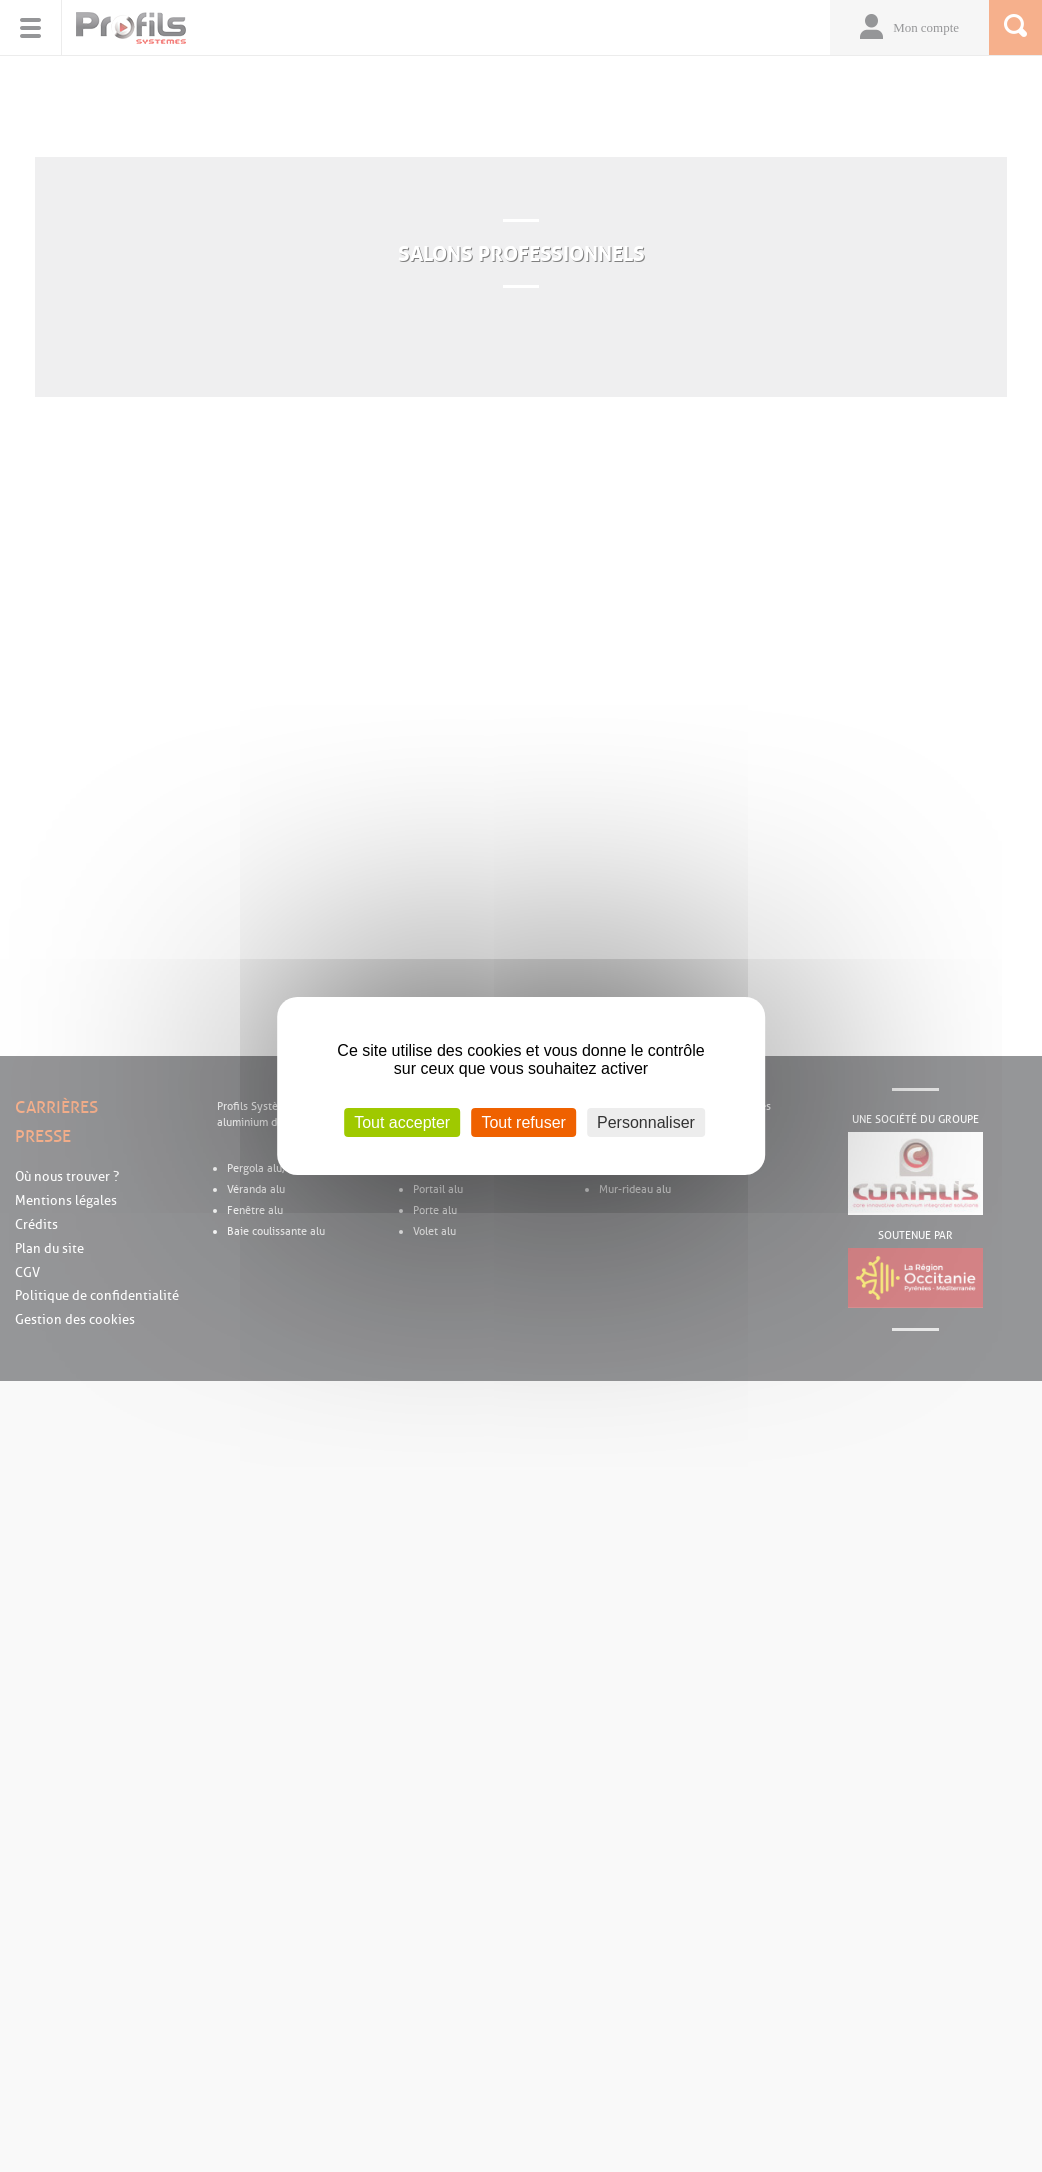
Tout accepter (402, 1122)
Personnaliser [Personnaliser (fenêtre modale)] (646, 1122)
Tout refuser (523, 1122)
